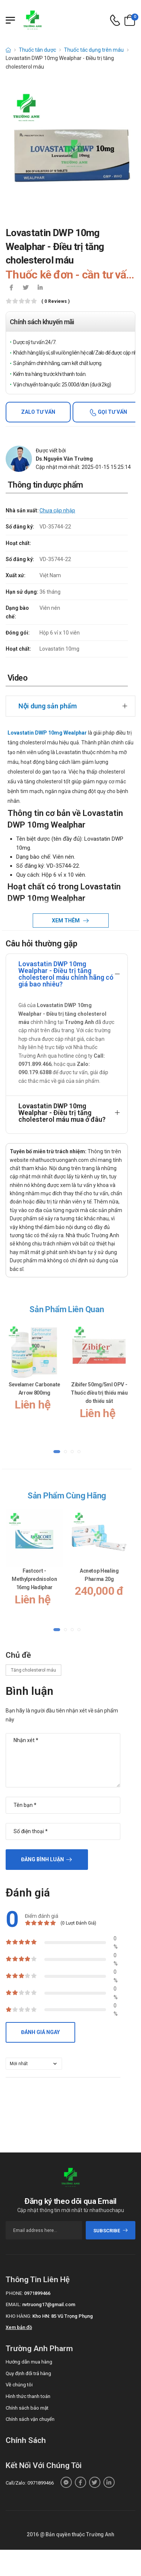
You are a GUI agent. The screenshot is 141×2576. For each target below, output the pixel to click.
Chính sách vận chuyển (30, 2419)
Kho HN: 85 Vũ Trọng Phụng (62, 2316)
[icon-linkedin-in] (39, 288)
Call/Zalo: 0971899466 (30, 2483)
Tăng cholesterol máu (33, 1670)
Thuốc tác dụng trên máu (94, 50)
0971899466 (37, 2293)
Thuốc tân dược (37, 50)
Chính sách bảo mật (27, 2408)
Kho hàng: (18, 2316)
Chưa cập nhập (57, 510)
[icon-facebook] (11, 288)
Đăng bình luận (42, 1859)
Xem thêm (66, 921)
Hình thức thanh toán (28, 2396)
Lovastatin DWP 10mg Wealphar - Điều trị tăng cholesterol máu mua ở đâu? (62, 1112)
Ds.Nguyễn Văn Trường (64, 459)
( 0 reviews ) (55, 301)
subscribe (110, 2230)
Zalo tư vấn (38, 412)
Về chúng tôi (19, 2384)
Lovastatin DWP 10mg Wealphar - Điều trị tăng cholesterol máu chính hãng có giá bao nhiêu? (66, 974)
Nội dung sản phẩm (47, 706)
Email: (13, 2304)
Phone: (14, 2293)
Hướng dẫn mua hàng (29, 2362)
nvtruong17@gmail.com (48, 2304)
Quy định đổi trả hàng (28, 2373)
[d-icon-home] (8, 50)
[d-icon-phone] (115, 20)
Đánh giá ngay (40, 2032)
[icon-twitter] (25, 288)
